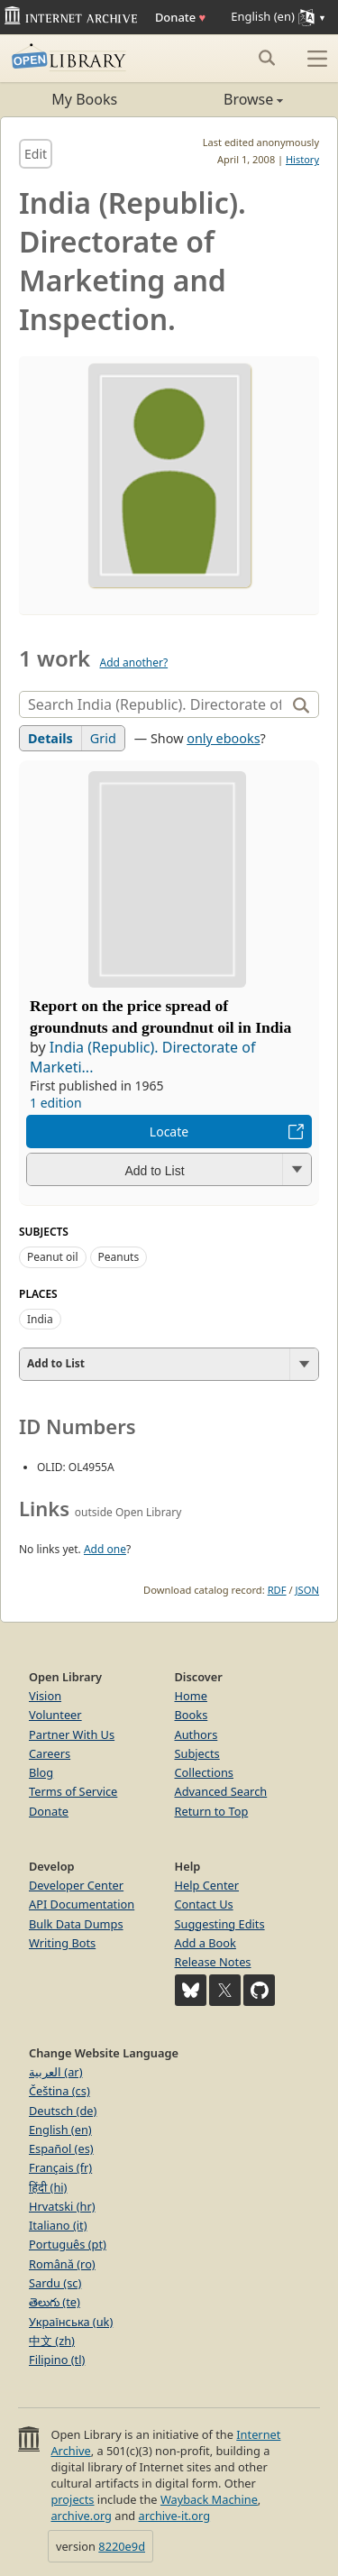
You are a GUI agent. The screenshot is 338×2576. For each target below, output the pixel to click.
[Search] (154, 704)
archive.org (80, 2515)
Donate (180, 17)
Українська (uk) (71, 2322)
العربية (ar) (55, 2072)
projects (72, 2499)
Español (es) (61, 2148)
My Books (84, 99)
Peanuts (119, 1257)
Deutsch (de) (62, 2110)
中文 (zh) (52, 2340)
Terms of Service (73, 1791)
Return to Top (212, 1811)
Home (191, 1696)
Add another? (133, 662)
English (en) (60, 2129)
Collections (204, 1772)
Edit (35, 153)
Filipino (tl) (57, 2359)
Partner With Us (71, 1734)
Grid (103, 738)
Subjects (197, 1753)
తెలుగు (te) (54, 2302)
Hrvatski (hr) (62, 2206)
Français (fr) (60, 2167)
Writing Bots (62, 1943)
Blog (41, 1772)
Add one (105, 1549)
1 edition (56, 1102)
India (40, 1319)
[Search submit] (266, 58)
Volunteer (55, 1715)
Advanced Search (221, 1791)
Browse (226, 99)
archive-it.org (175, 2515)
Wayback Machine (209, 2499)
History (302, 159)
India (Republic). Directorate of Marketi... (142, 1057)
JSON (307, 1589)
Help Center (207, 1885)
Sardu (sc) (55, 2283)
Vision (45, 1696)
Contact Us (204, 1904)
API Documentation (81, 1904)
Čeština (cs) (59, 2091)
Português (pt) (67, 2244)
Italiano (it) (58, 2225)
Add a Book (205, 1943)
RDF (277, 1589)
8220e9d (121, 2546)
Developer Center (76, 1885)
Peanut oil (52, 1257)
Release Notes (213, 1962)
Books (191, 1715)
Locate (169, 1131)
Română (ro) (62, 2264)
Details (50, 738)
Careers (49, 1753)
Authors (196, 1734)
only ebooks (223, 738)
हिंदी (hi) (48, 2187)
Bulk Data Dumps (76, 1924)
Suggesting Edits (220, 1924)
